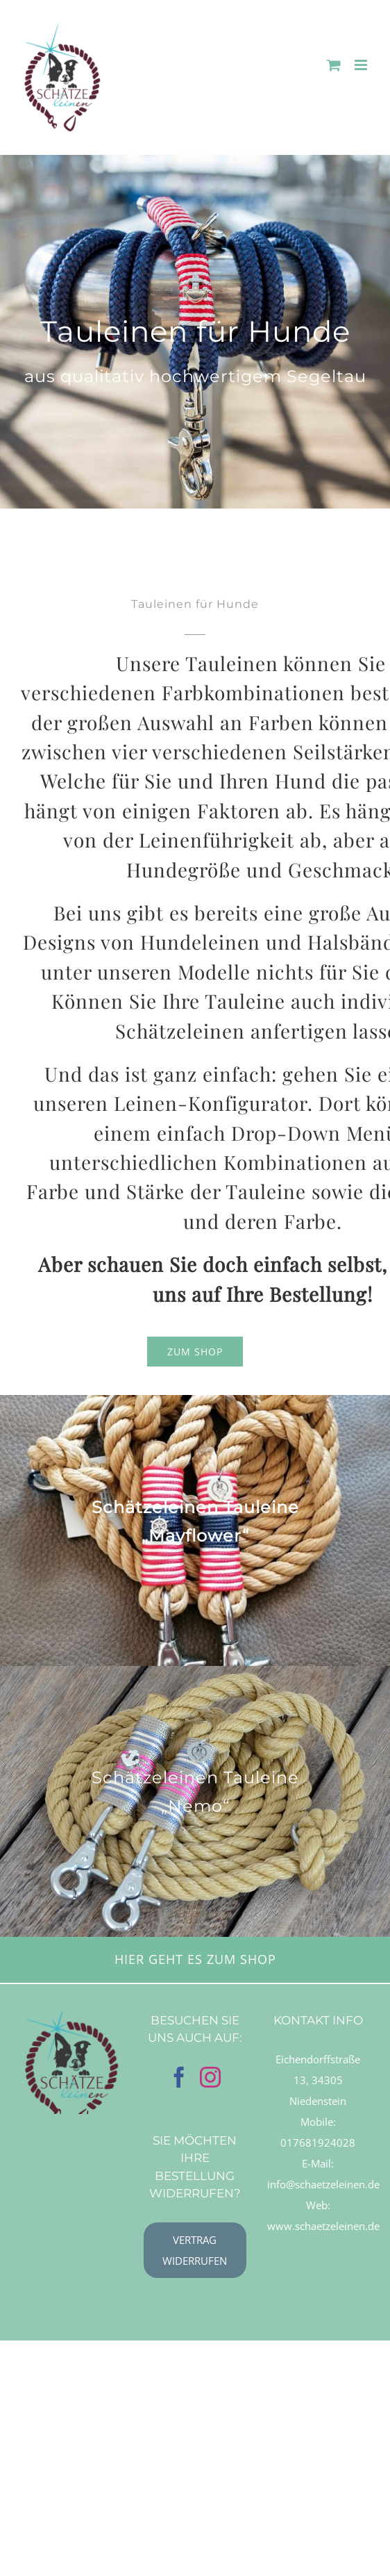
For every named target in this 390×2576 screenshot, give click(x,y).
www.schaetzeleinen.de (323, 2226)
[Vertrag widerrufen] (195, 2250)
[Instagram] (210, 2077)
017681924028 (317, 2142)
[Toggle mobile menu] (362, 65)
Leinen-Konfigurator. (213, 1103)
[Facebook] (179, 2077)
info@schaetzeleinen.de (323, 2184)
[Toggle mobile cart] (334, 65)
